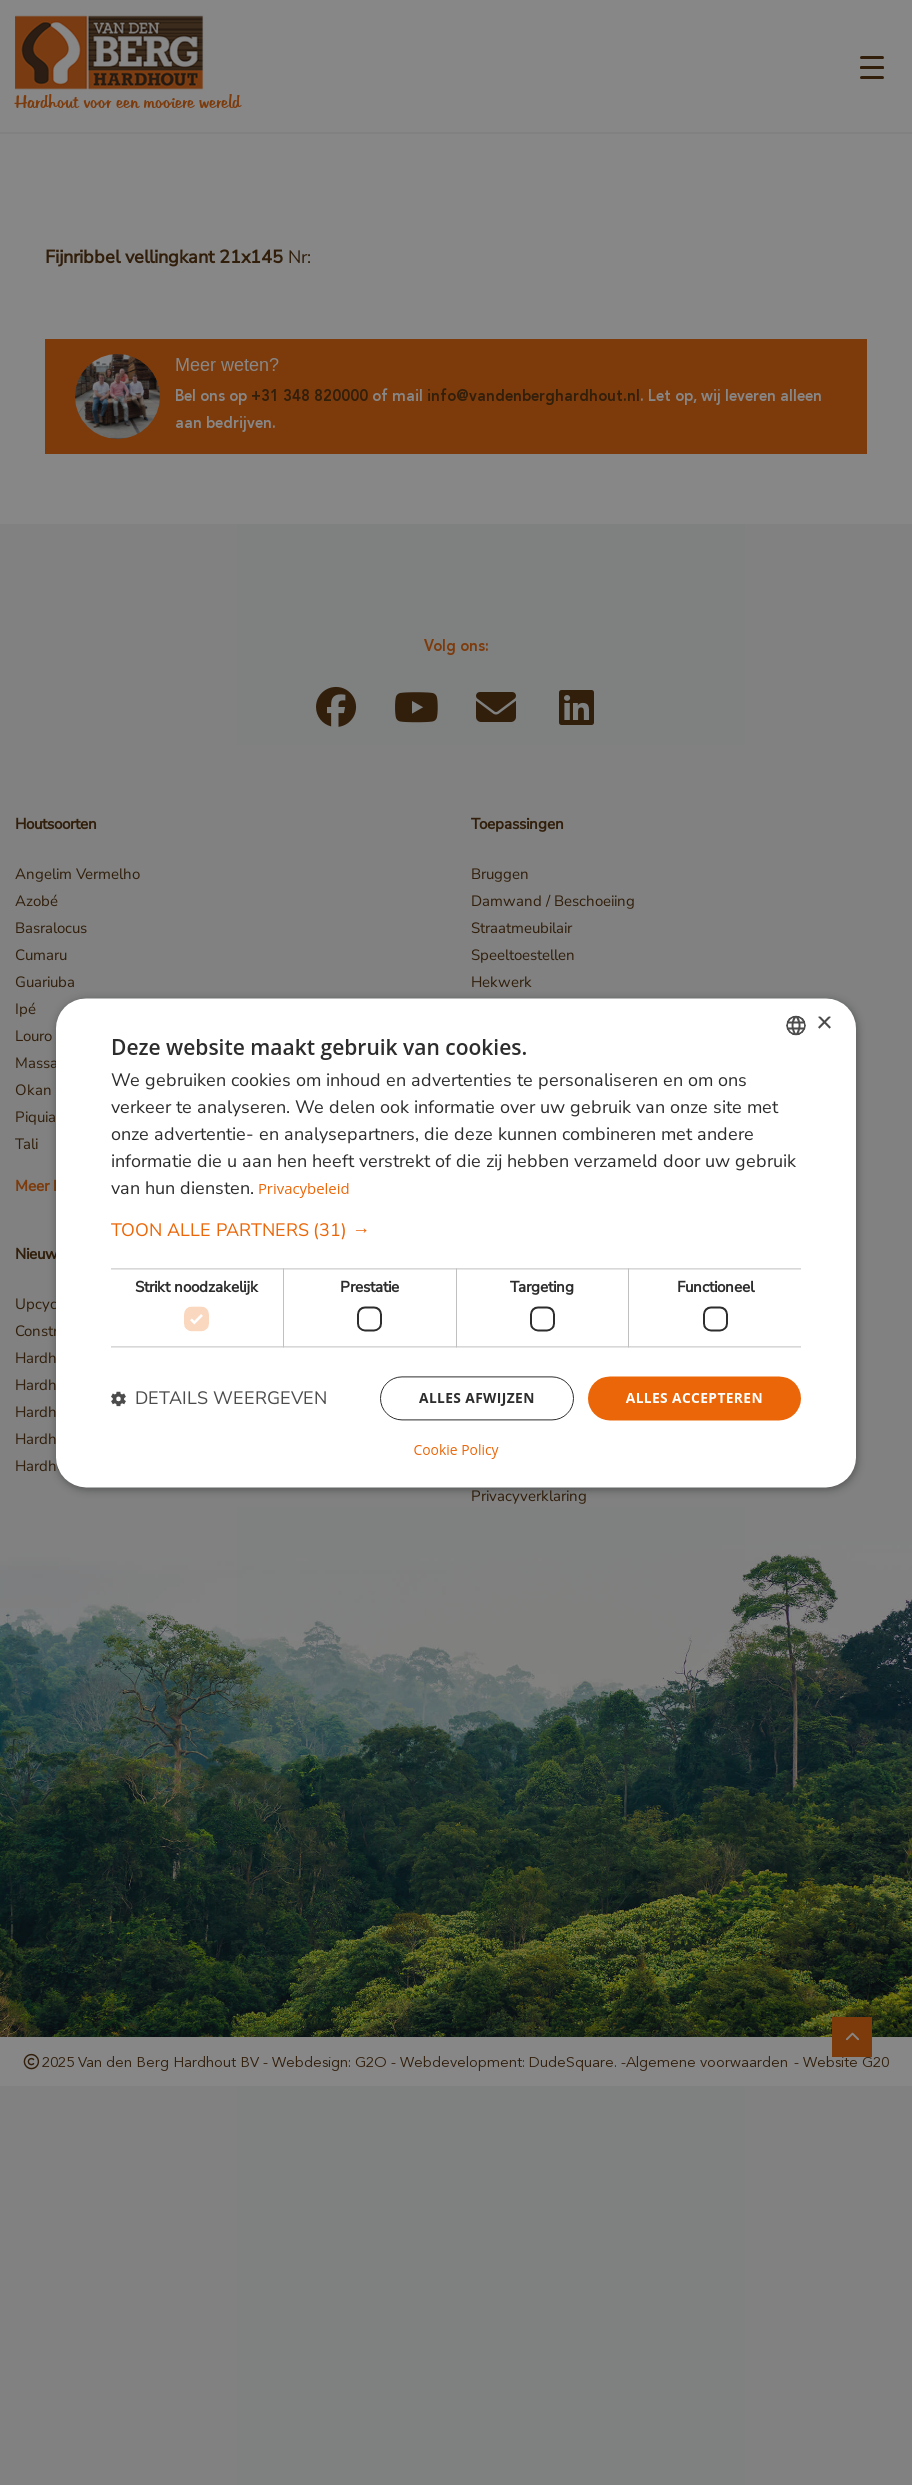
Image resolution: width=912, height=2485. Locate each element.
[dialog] (456, 1243)
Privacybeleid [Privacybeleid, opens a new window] (304, 1188)
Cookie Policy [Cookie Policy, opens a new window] (456, 1450)
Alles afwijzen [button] (474, 1398)
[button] (456, 1230)
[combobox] (796, 1025)
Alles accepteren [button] (693, 1398)
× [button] (823, 1023)
